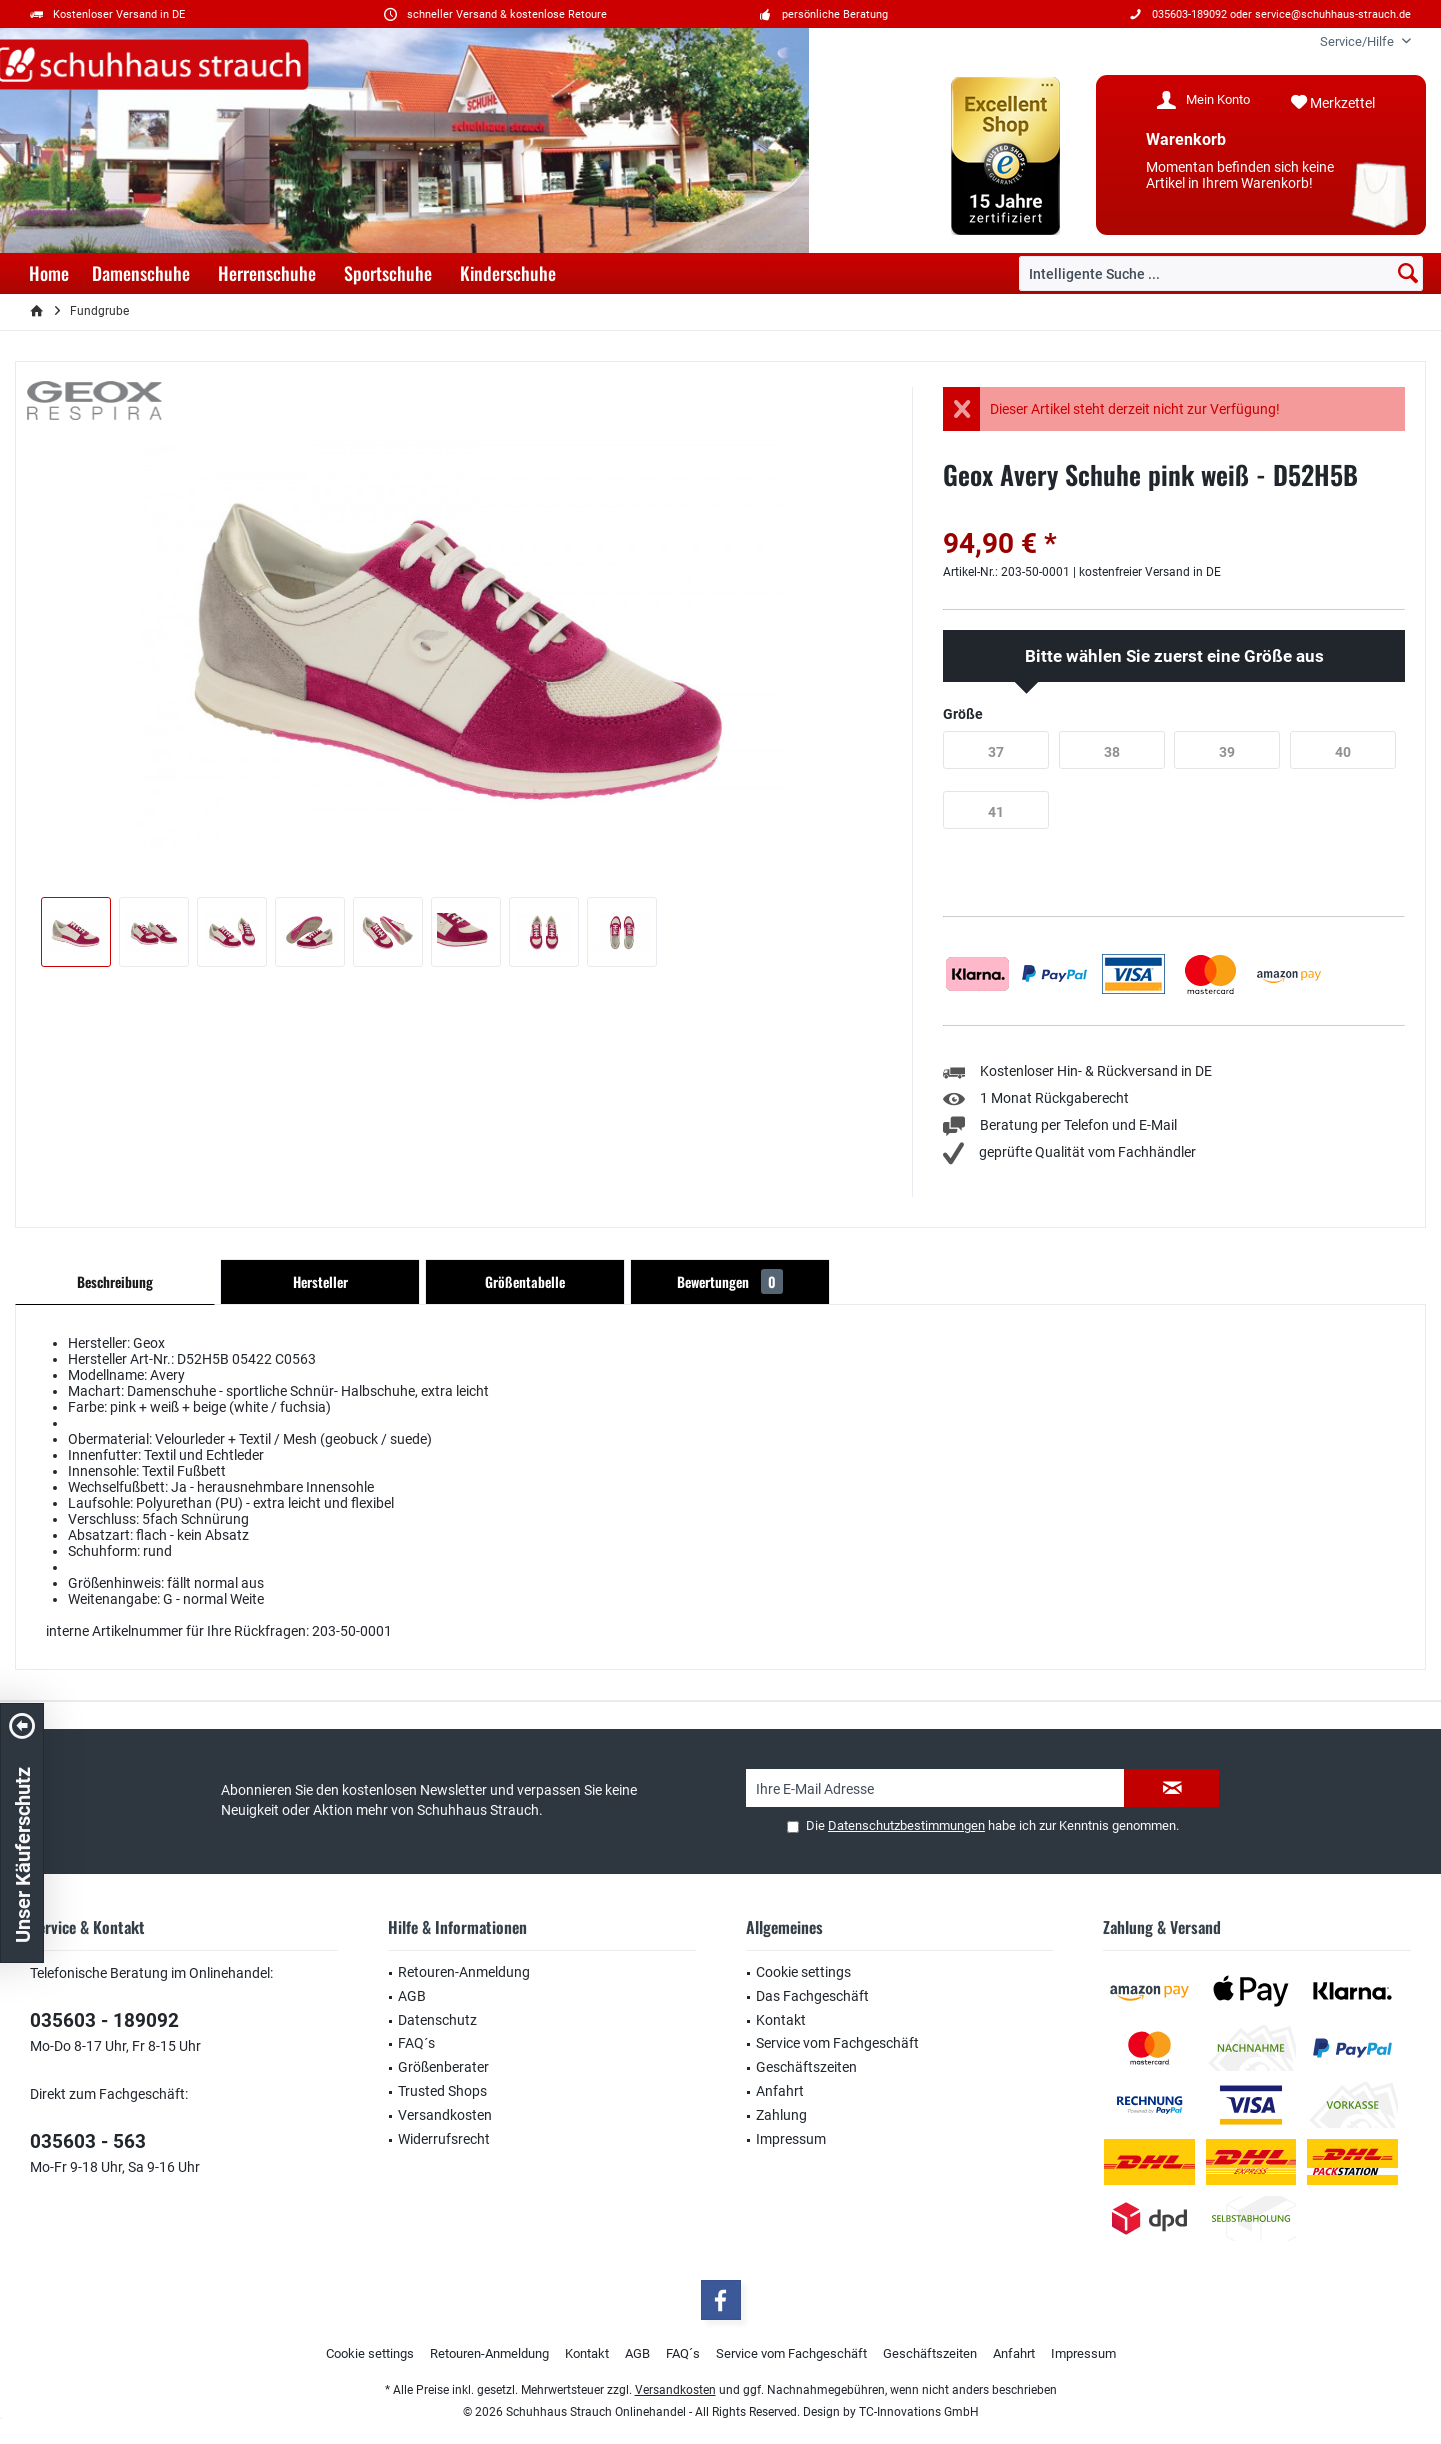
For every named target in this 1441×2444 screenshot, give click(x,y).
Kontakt (781, 2020)
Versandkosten (445, 2115)
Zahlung (781, 2115)
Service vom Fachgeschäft (837, 2043)
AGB (412, 1996)
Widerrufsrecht (444, 2139)
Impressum (791, 2139)
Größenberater (443, 2067)
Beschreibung (115, 1281)
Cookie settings (803, 1972)
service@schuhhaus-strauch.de (1333, 14)
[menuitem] (1358, 41)
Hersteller (320, 1281)
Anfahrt (780, 2091)
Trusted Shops (442, 2091)
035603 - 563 (88, 2141)
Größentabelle (525, 1281)
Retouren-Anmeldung (464, 1972)
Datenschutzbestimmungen (906, 1825)
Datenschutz (437, 2020)
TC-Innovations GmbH (919, 2412)
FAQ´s (416, 2043)
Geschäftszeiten (806, 2067)
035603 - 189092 (104, 2020)
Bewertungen (730, 1281)
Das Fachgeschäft (812, 1996)
